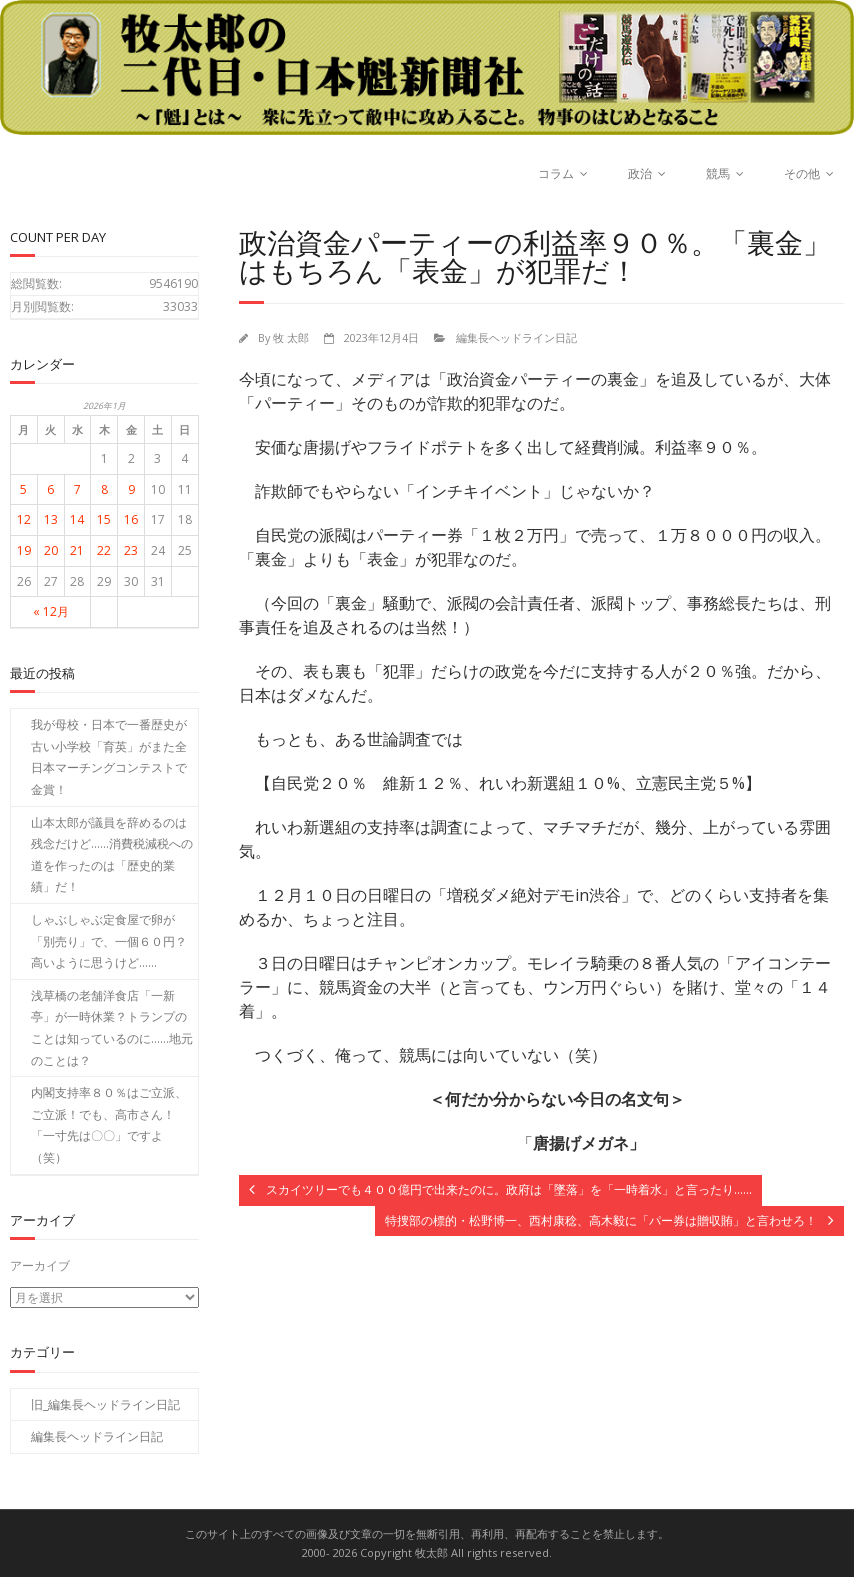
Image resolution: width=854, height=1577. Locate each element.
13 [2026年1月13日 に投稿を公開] (51, 519)
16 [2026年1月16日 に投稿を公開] (131, 519)
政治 (640, 173)
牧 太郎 (291, 337)
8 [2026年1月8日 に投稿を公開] (104, 489)
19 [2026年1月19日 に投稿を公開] (24, 550)
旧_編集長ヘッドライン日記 (105, 1403)
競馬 (718, 173)
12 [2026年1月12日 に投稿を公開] (24, 519)
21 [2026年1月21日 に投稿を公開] (77, 550)
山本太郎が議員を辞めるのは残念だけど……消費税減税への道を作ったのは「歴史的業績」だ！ (112, 855)
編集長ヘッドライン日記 (516, 337)
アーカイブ (40, 1265)
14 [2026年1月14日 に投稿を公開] (77, 519)
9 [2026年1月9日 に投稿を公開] (131, 489)
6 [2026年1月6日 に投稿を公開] (50, 489)
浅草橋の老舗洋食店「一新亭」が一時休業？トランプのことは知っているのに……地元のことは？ (112, 1028)
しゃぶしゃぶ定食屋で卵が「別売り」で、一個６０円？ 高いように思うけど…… (114, 941)
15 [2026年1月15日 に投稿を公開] (104, 519)
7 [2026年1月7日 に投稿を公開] (77, 489)
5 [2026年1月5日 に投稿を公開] (23, 489)
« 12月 (51, 611)
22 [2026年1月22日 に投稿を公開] (104, 550)
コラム (556, 173)
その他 (802, 173)
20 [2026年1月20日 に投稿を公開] (51, 550)
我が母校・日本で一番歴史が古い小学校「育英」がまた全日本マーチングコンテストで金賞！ (109, 757)
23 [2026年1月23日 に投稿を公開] (131, 550)
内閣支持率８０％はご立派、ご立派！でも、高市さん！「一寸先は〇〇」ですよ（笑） (109, 1125)
